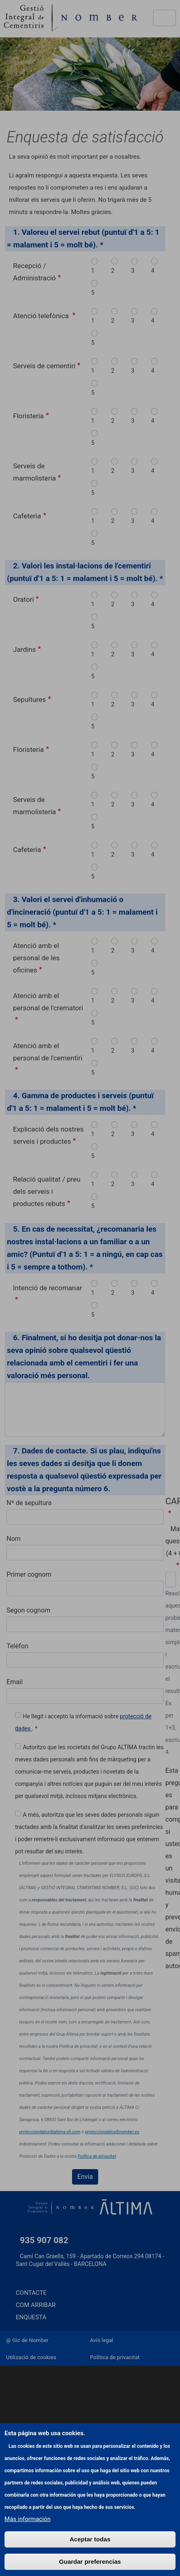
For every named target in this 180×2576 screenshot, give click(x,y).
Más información (27, 2534)
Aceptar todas (90, 2554)
